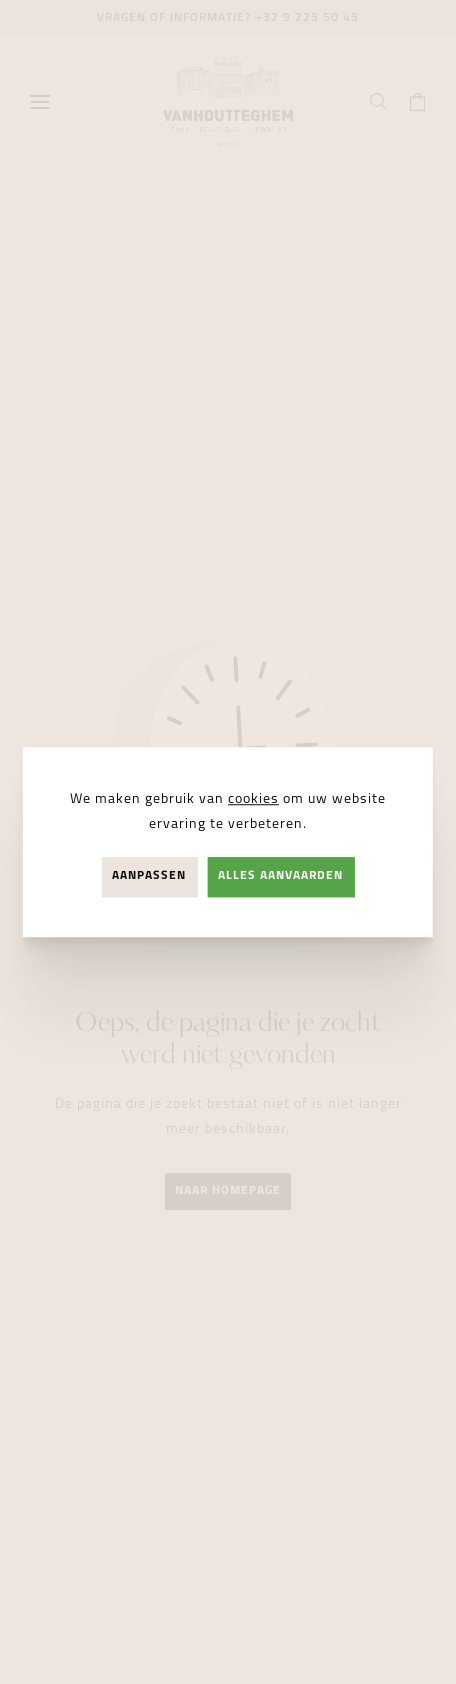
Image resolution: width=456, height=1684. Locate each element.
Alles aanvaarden (280, 877)
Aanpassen (149, 877)
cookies (253, 799)
